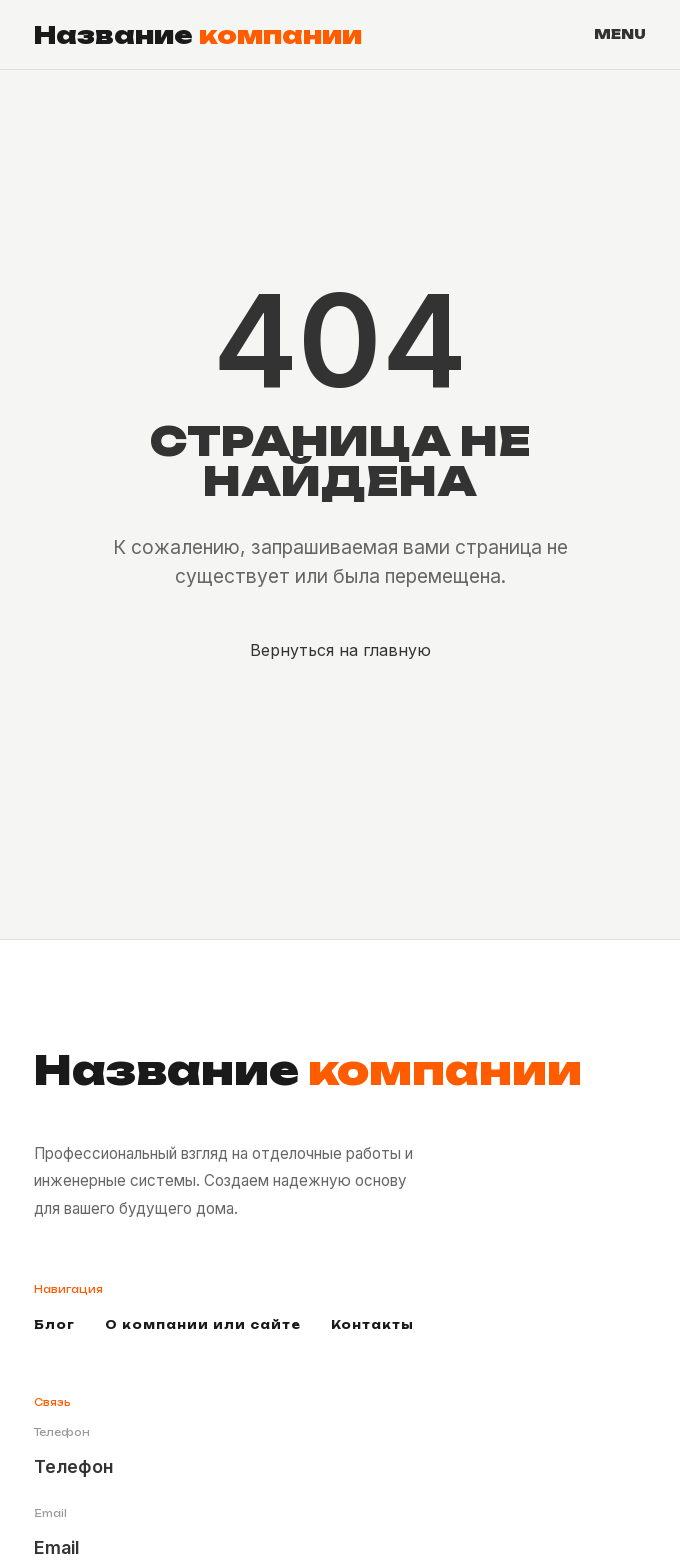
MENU (620, 34)
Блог (54, 1325)
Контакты (372, 1325)
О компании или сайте (203, 1325)
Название (198, 35)
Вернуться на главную (340, 650)
